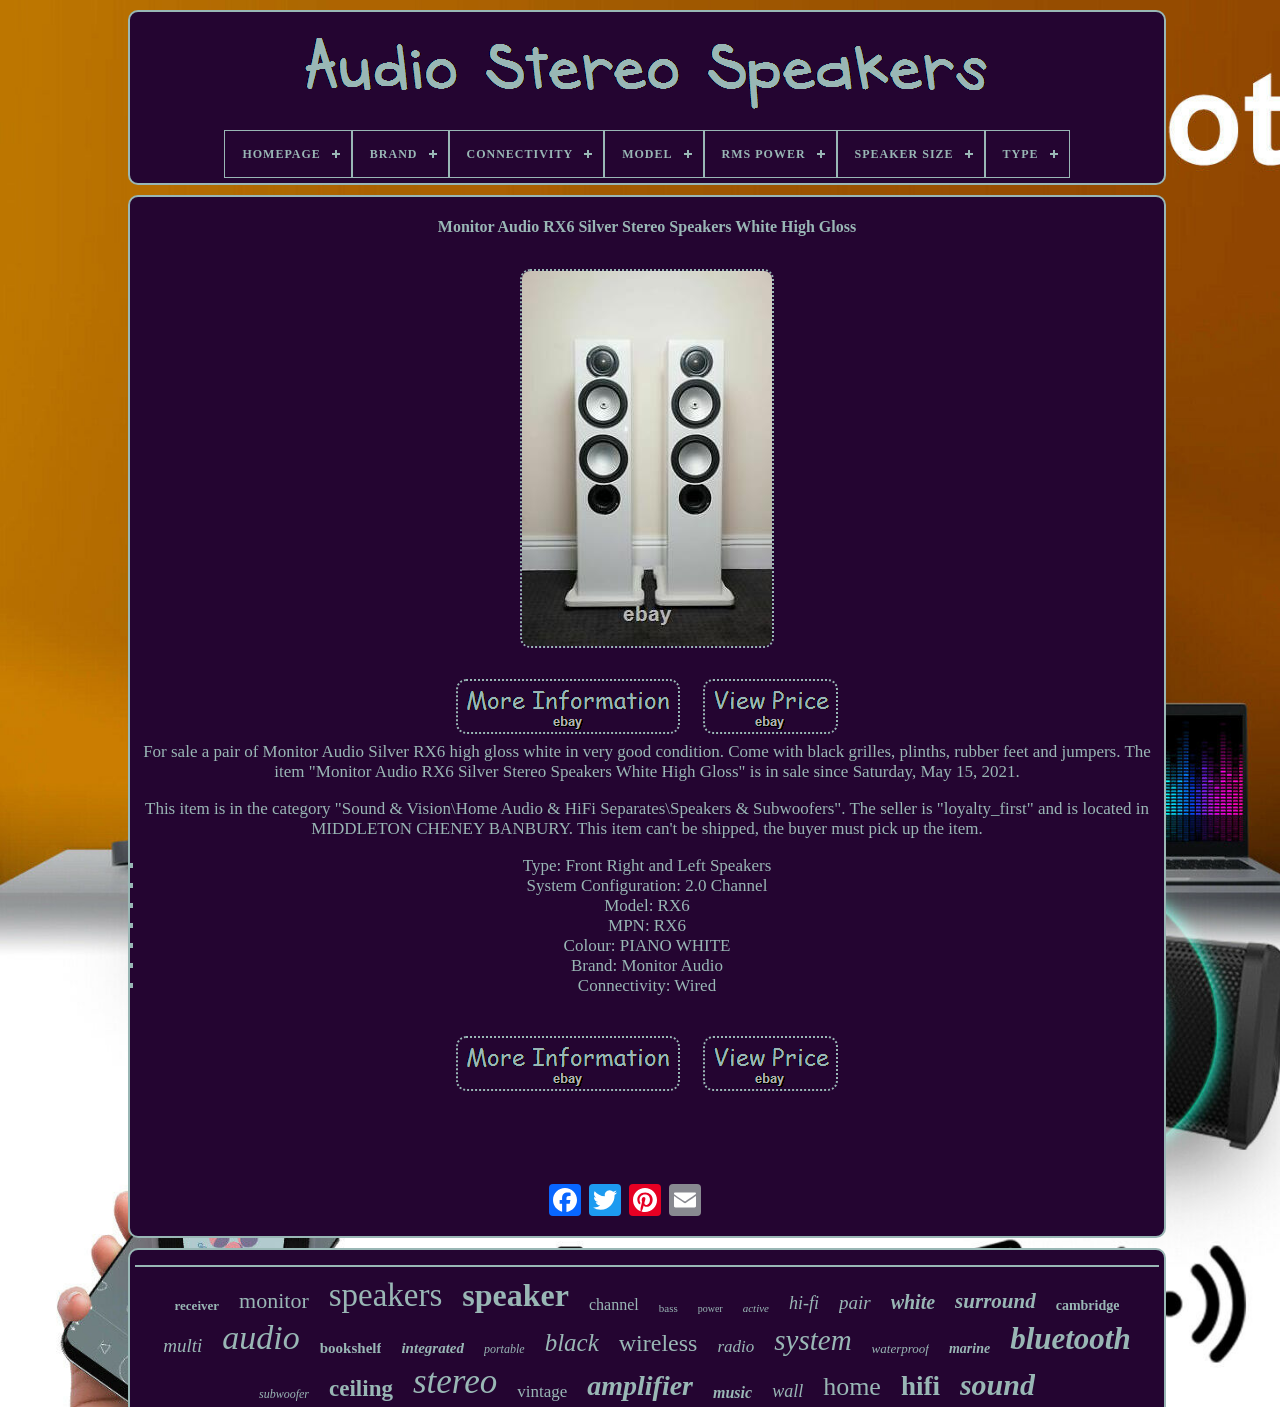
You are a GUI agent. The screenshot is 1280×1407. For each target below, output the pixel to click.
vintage (542, 1391)
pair (855, 1302)
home (852, 1386)
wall (787, 1391)
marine (969, 1348)
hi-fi (804, 1303)
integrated (432, 1348)
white (913, 1302)
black (572, 1342)
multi (182, 1345)
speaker (515, 1295)
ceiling (361, 1388)
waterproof (900, 1348)
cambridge (1088, 1305)
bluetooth (1070, 1338)
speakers (386, 1295)
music (732, 1392)
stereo (455, 1381)
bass (668, 1308)
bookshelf (351, 1348)
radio (735, 1346)
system (812, 1340)
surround (995, 1301)
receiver (197, 1305)
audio (260, 1337)
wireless (658, 1343)
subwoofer (284, 1394)
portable (504, 1349)
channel (614, 1304)
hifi (920, 1386)
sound (997, 1384)
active (756, 1308)
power (710, 1308)
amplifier (640, 1385)
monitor (274, 1300)
